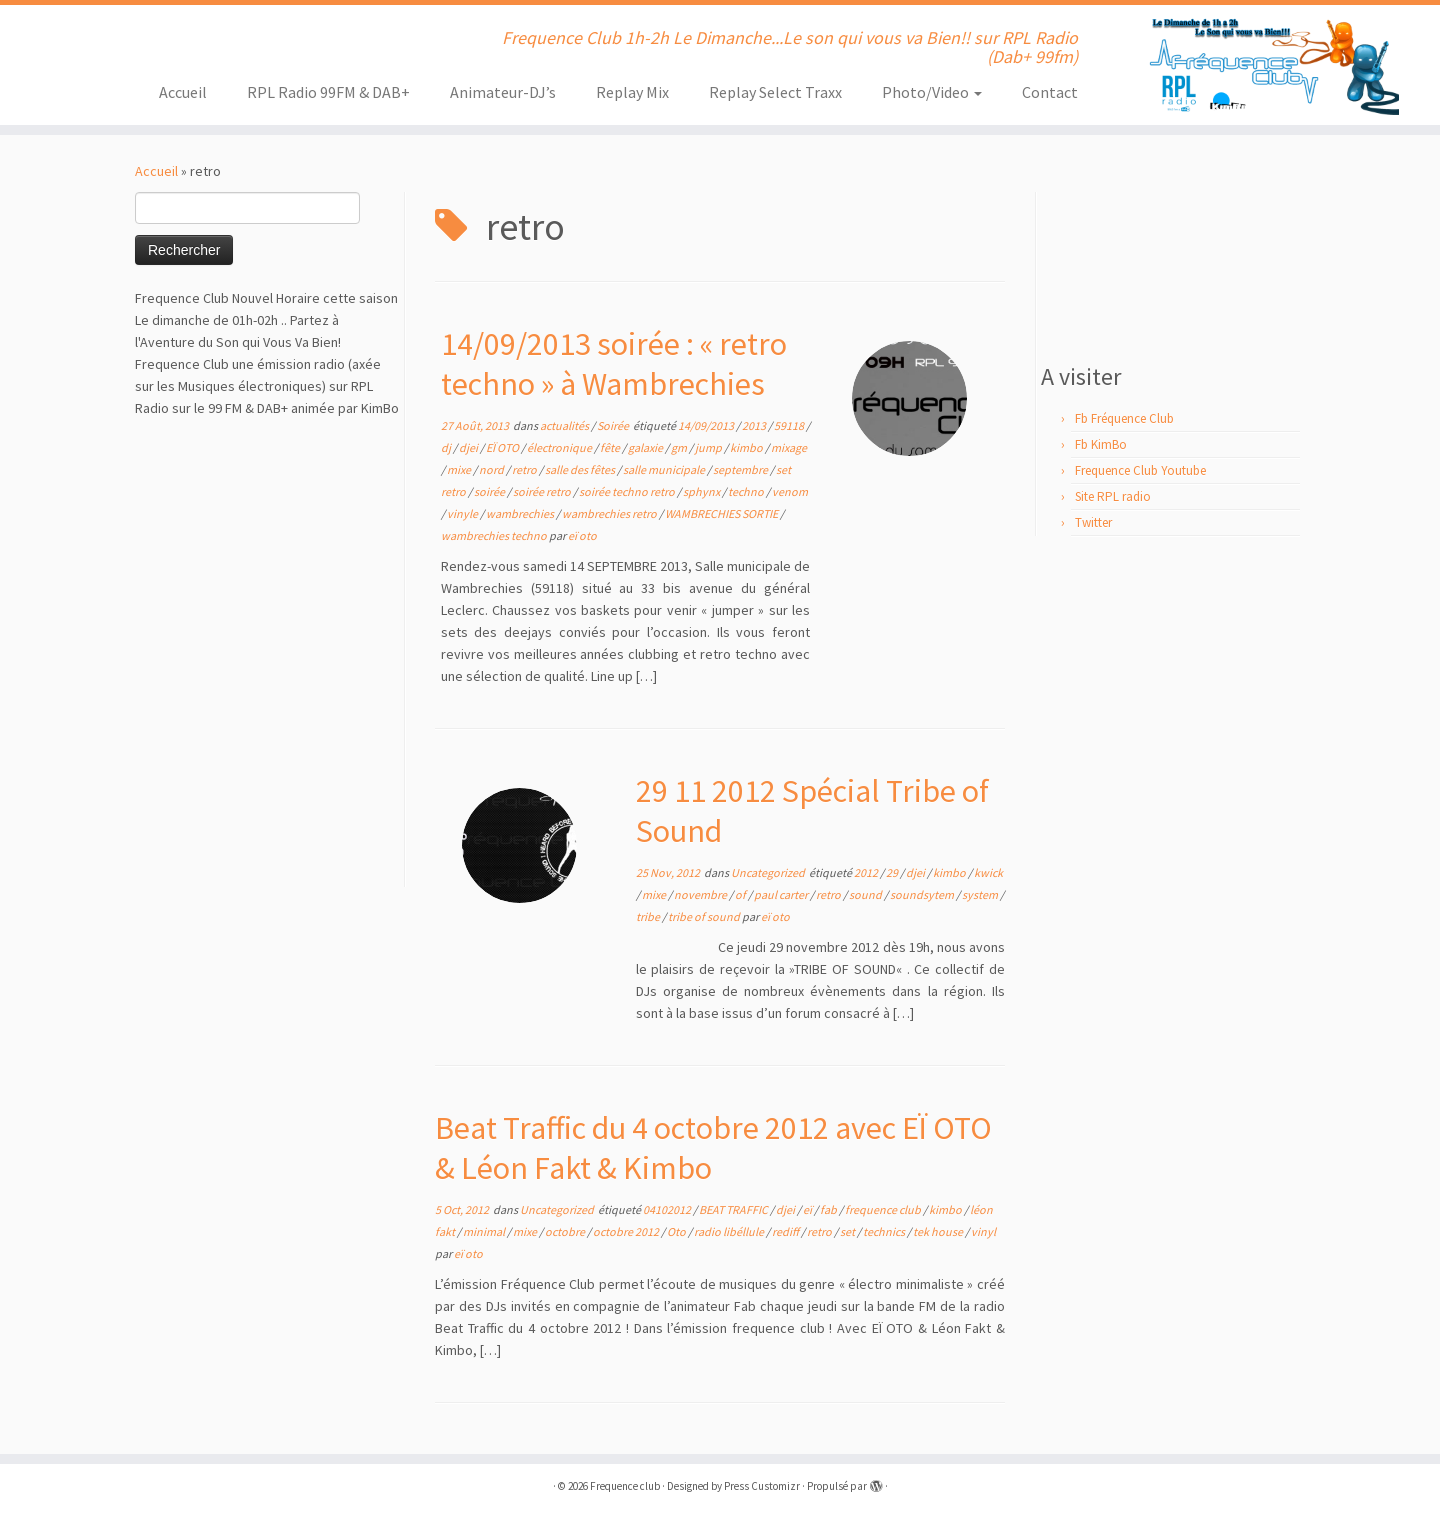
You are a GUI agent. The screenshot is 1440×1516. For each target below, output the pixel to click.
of (741, 894)
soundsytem (923, 894)
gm (680, 447)
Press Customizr (762, 1486)
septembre (741, 469)
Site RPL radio (1113, 496)
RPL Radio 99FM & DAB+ (328, 92)
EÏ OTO (503, 447)
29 (893, 872)
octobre (566, 1231)
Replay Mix (632, 92)
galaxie (646, 447)
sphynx (702, 491)
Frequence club (625, 1486)
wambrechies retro (610, 513)
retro (525, 469)
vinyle (463, 513)
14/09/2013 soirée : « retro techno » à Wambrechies (614, 364)
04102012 (668, 1209)
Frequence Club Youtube (1140, 470)
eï (808, 1209)
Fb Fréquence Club (1124, 418)
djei (469, 447)
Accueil (183, 92)
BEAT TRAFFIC (734, 1209)
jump (709, 447)
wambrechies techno (495, 535)
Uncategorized (769, 872)
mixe (460, 469)
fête (611, 447)
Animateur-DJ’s (503, 92)
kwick (988, 872)
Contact (1050, 92)
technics (885, 1231)
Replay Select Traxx (775, 92)
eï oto (582, 535)
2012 (867, 872)
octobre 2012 (627, 1231)
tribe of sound (705, 916)
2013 (755, 425)
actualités (565, 425)
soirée (490, 491)
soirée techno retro (628, 491)
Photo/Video (932, 92)
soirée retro (543, 491)
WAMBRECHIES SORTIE (722, 513)
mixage (789, 447)
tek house (939, 1231)
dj (447, 447)
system (981, 894)
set (848, 1231)
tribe (649, 916)
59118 (790, 425)
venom (790, 491)
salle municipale (665, 469)
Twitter (1093, 522)
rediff (786, 1231)
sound (866, 894)
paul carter (782, 894)
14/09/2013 (707, 425)
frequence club (884, 1209)
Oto (677, 1231)
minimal (485, 1231)
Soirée (614, 425)
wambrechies (521, 513)
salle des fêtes (581, 469)
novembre (701, 894)
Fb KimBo (1101, 444)
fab (829, 1209)
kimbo (747, 447)
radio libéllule (730, 1231)
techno (747, 491)
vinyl (983, 1231)
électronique (560, 447)
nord (492, 469)
